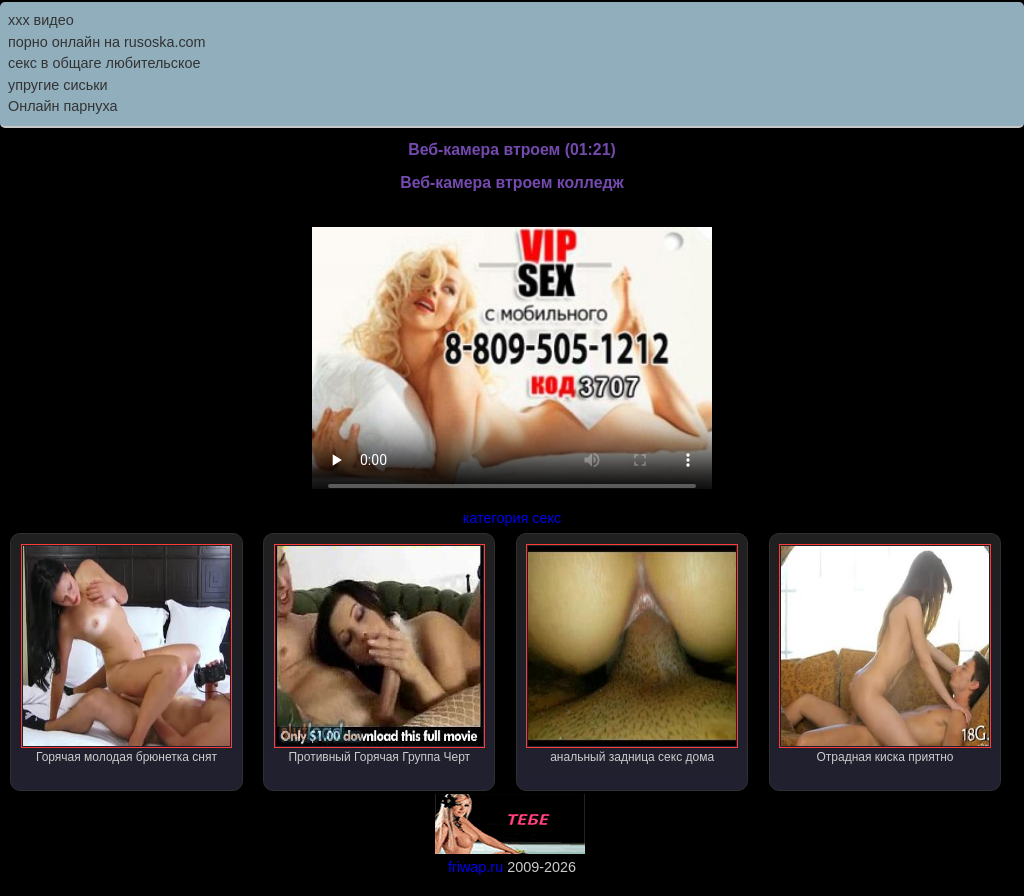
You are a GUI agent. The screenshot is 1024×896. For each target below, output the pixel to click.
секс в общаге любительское (104, 63)
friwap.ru (475, 867)
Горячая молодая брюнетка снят (126, 654)
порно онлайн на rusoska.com (107, 42)
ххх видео (41, 20)
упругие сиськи (58, 85)
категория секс (512, 518)
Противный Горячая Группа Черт (379, 654)
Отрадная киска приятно (884, 654)
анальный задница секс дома (631, 654)
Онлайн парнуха (63, 106)
